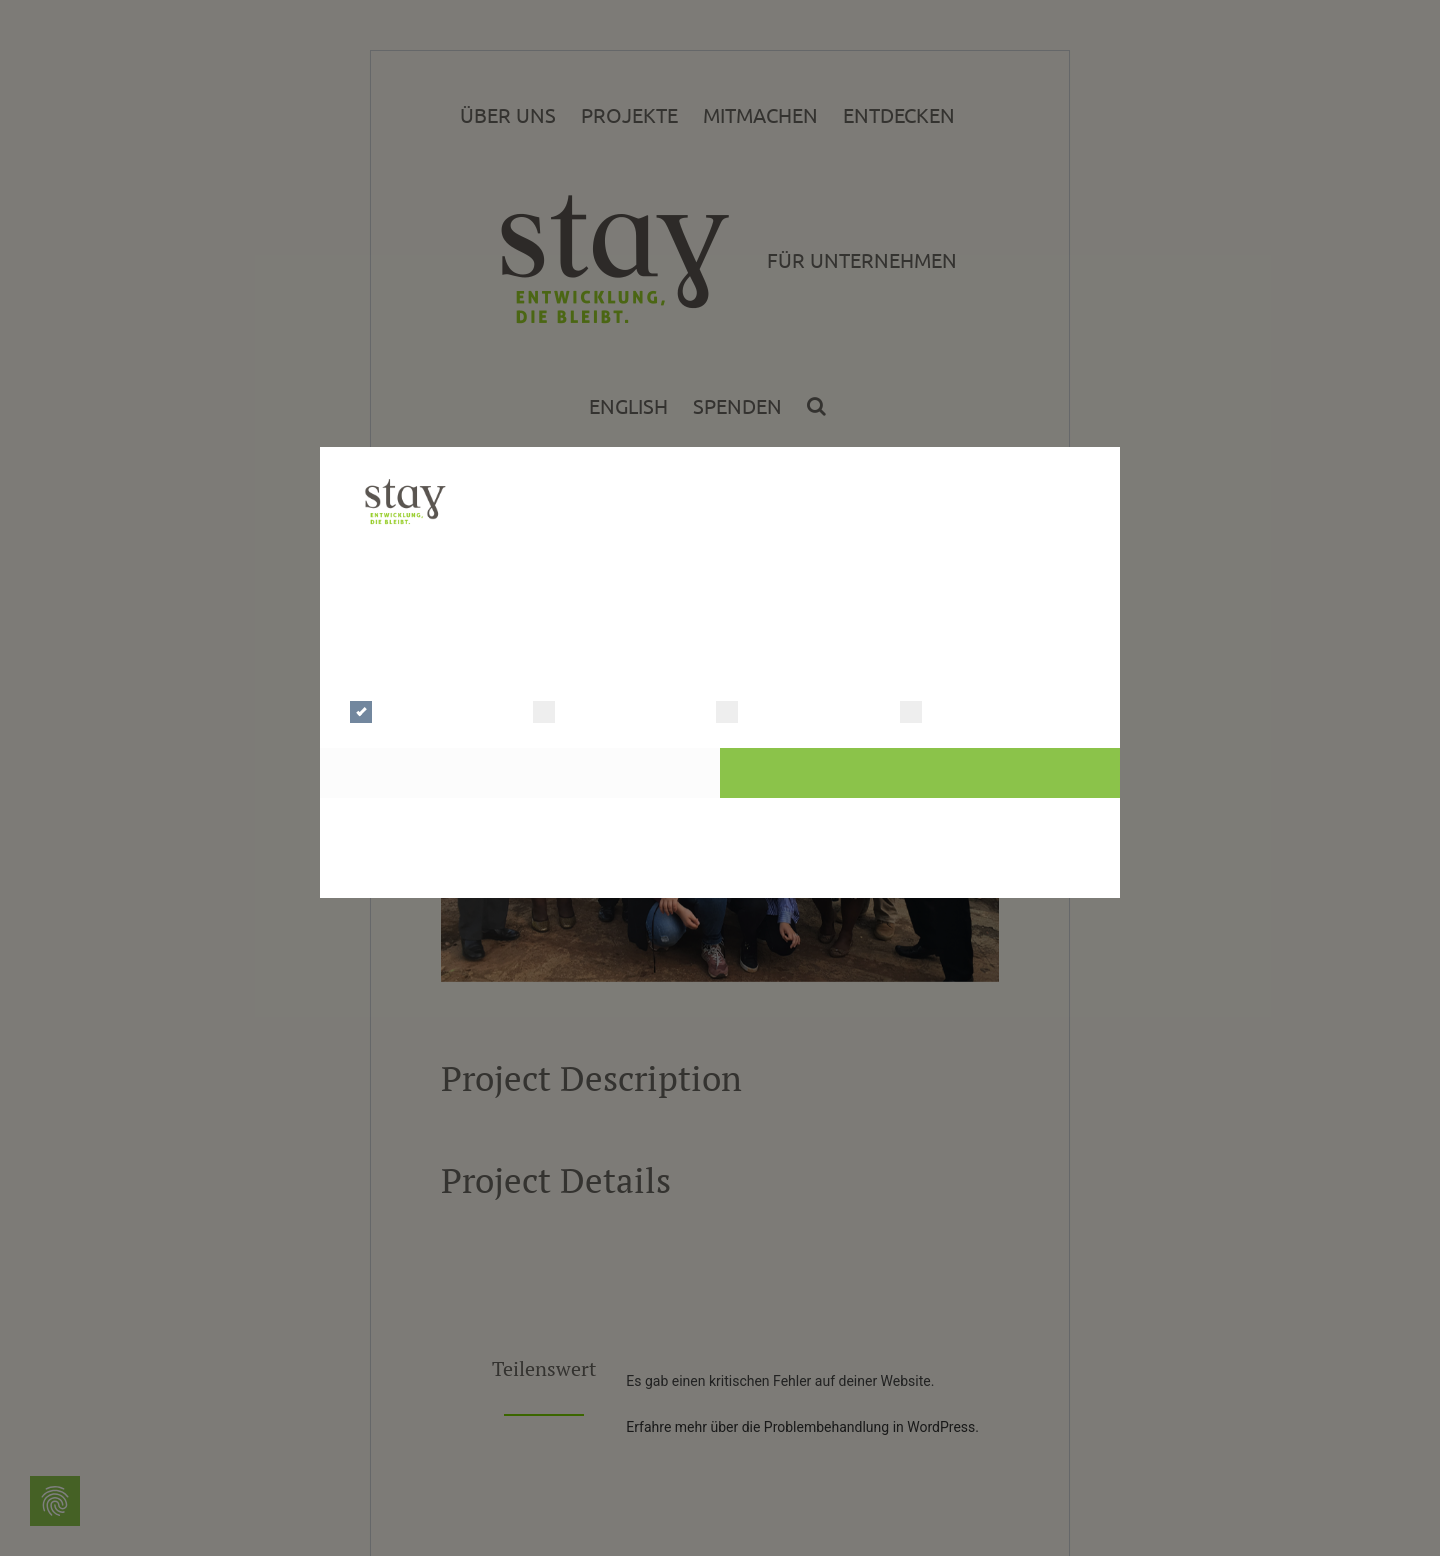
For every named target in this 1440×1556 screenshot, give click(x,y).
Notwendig (405, 709)
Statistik (761, 709)
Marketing (952, 709)
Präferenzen (594, 709)
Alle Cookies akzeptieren (919, 772)
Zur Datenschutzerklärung (720, 822)
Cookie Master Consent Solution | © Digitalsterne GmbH (719, 873)
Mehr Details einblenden (552, 660)
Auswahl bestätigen (520, 772)
